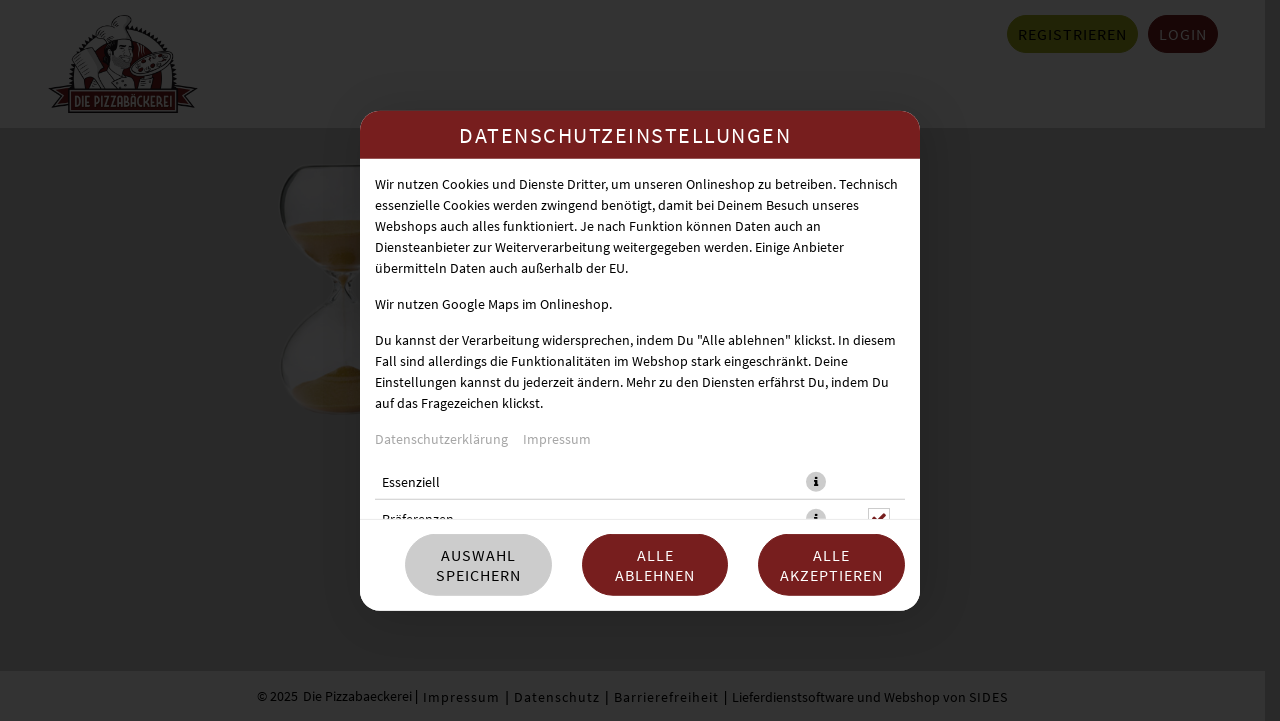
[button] (816, 481)
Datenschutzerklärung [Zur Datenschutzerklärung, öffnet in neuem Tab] (441, 438)
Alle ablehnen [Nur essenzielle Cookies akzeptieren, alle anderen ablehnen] (655, 565)
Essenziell (411, 481)
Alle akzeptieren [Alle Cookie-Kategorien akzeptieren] (831, 565)
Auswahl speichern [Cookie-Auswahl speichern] (478, 565)
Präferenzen (418, 518)
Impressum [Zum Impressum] (557, 438)
